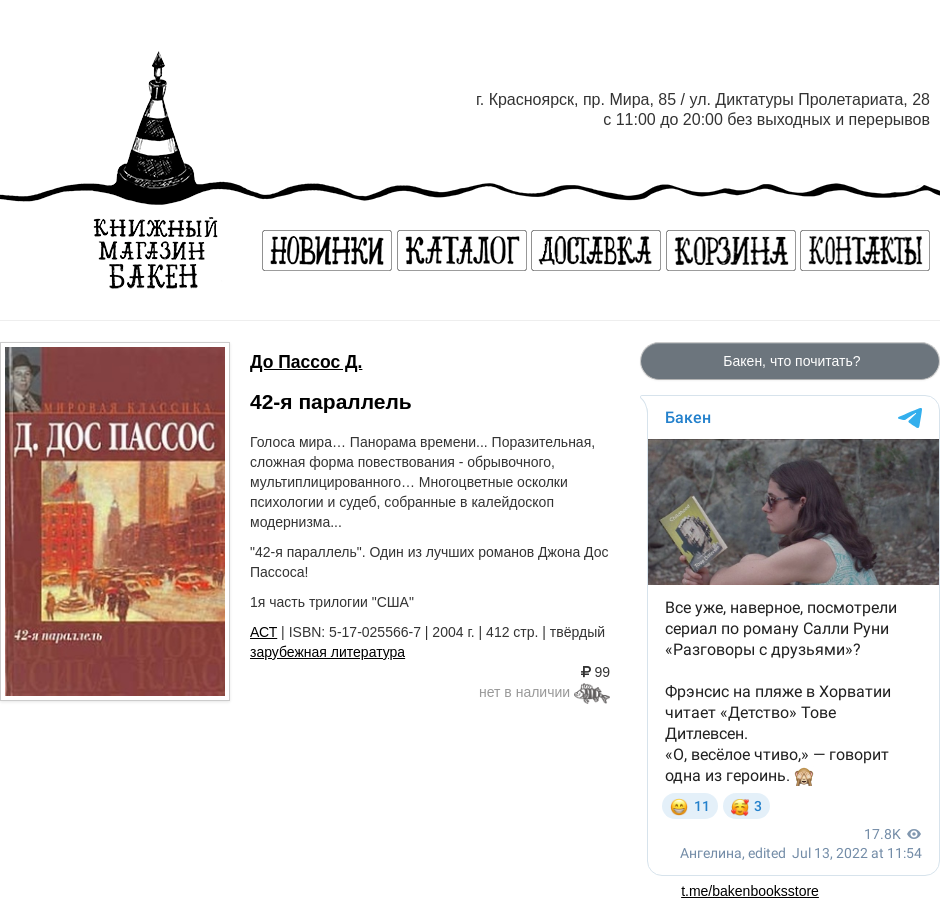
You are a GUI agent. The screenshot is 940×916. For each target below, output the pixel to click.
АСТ (263, 632)
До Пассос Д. (306, 362)
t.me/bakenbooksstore (750, 891)
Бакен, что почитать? (789, 361)
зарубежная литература (327, 652)
